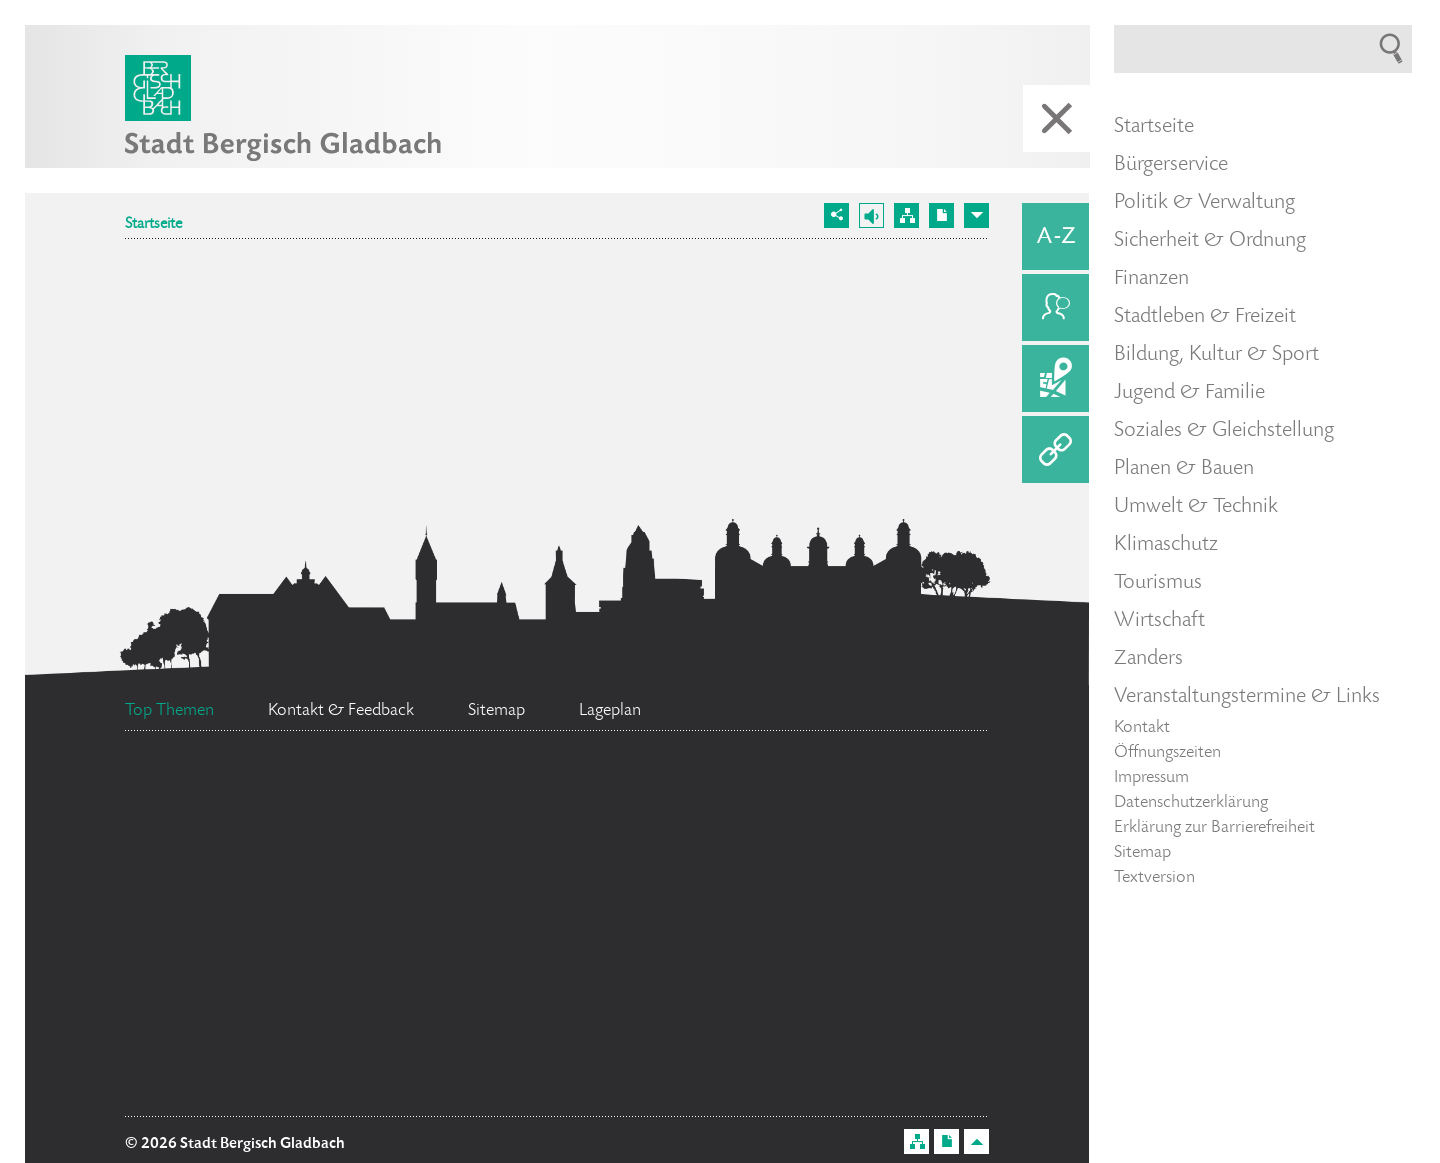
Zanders (1148, 659)
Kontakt (1142, 728)
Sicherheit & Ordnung (1210, 241)
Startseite (153, 225)
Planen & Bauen (1184, 469)
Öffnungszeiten (1167, 753)
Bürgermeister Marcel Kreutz (761, 881)
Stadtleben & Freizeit (1205, 317)
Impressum (1151, 778)
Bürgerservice (1171, 165)
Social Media (503, 915)
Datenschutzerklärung (1191, 803)
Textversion (1154, 878)
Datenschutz (801, 822)
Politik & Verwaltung (1204, 203)
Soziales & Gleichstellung (1224, 431)
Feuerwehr (231, 796)
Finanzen (1151, 279)
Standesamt (526, 803)
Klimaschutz (1166, 545)
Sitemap (1142, 853)
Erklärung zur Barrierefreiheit (1214, 828)
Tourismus (1158, 583)
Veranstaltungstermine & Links (1247, 697)
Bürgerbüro (563, 1079)
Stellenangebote (269, 872)
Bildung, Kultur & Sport (1216, 355)
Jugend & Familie (1189, 393)
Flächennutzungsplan (343, 985)
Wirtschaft (1159, 621)
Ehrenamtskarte (677, 979)
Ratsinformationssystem (260, 1042)
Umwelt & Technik (1196, 507)
